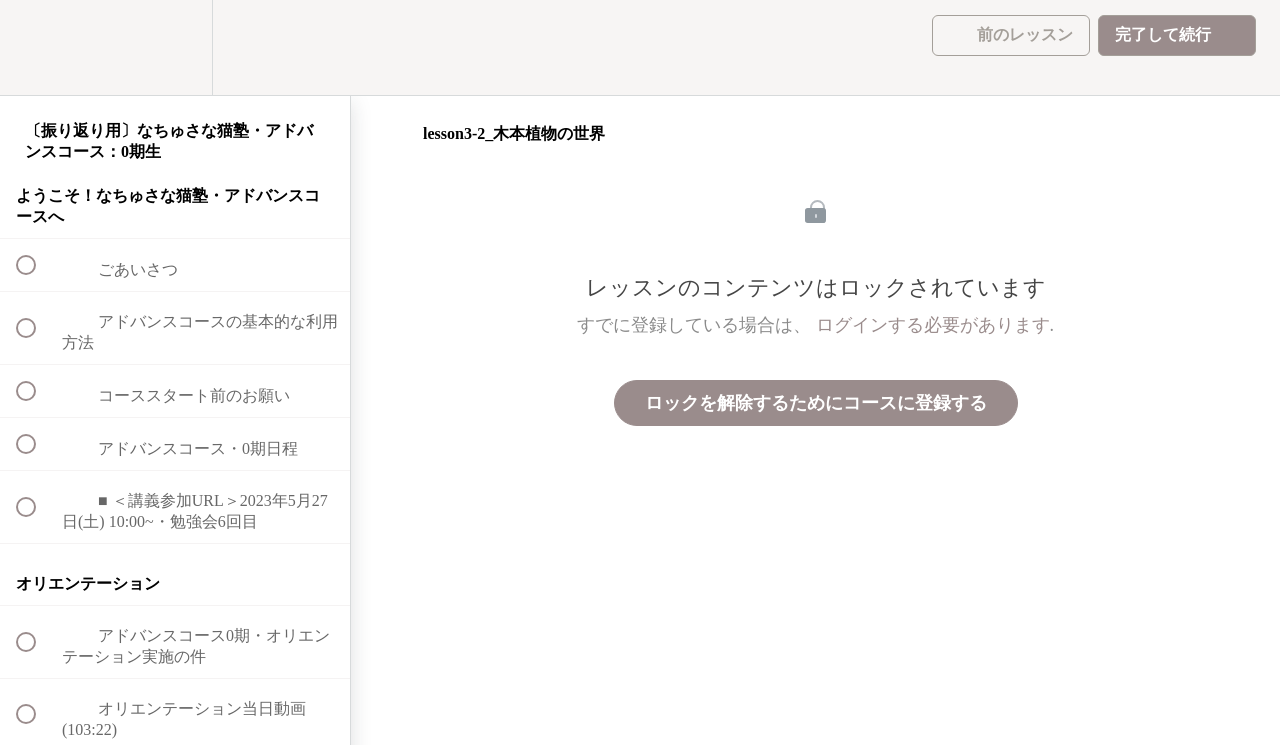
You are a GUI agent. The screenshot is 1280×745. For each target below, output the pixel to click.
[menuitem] (175, 47)
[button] (37, 47)
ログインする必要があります (933, 325)
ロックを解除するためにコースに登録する (816, 403)
